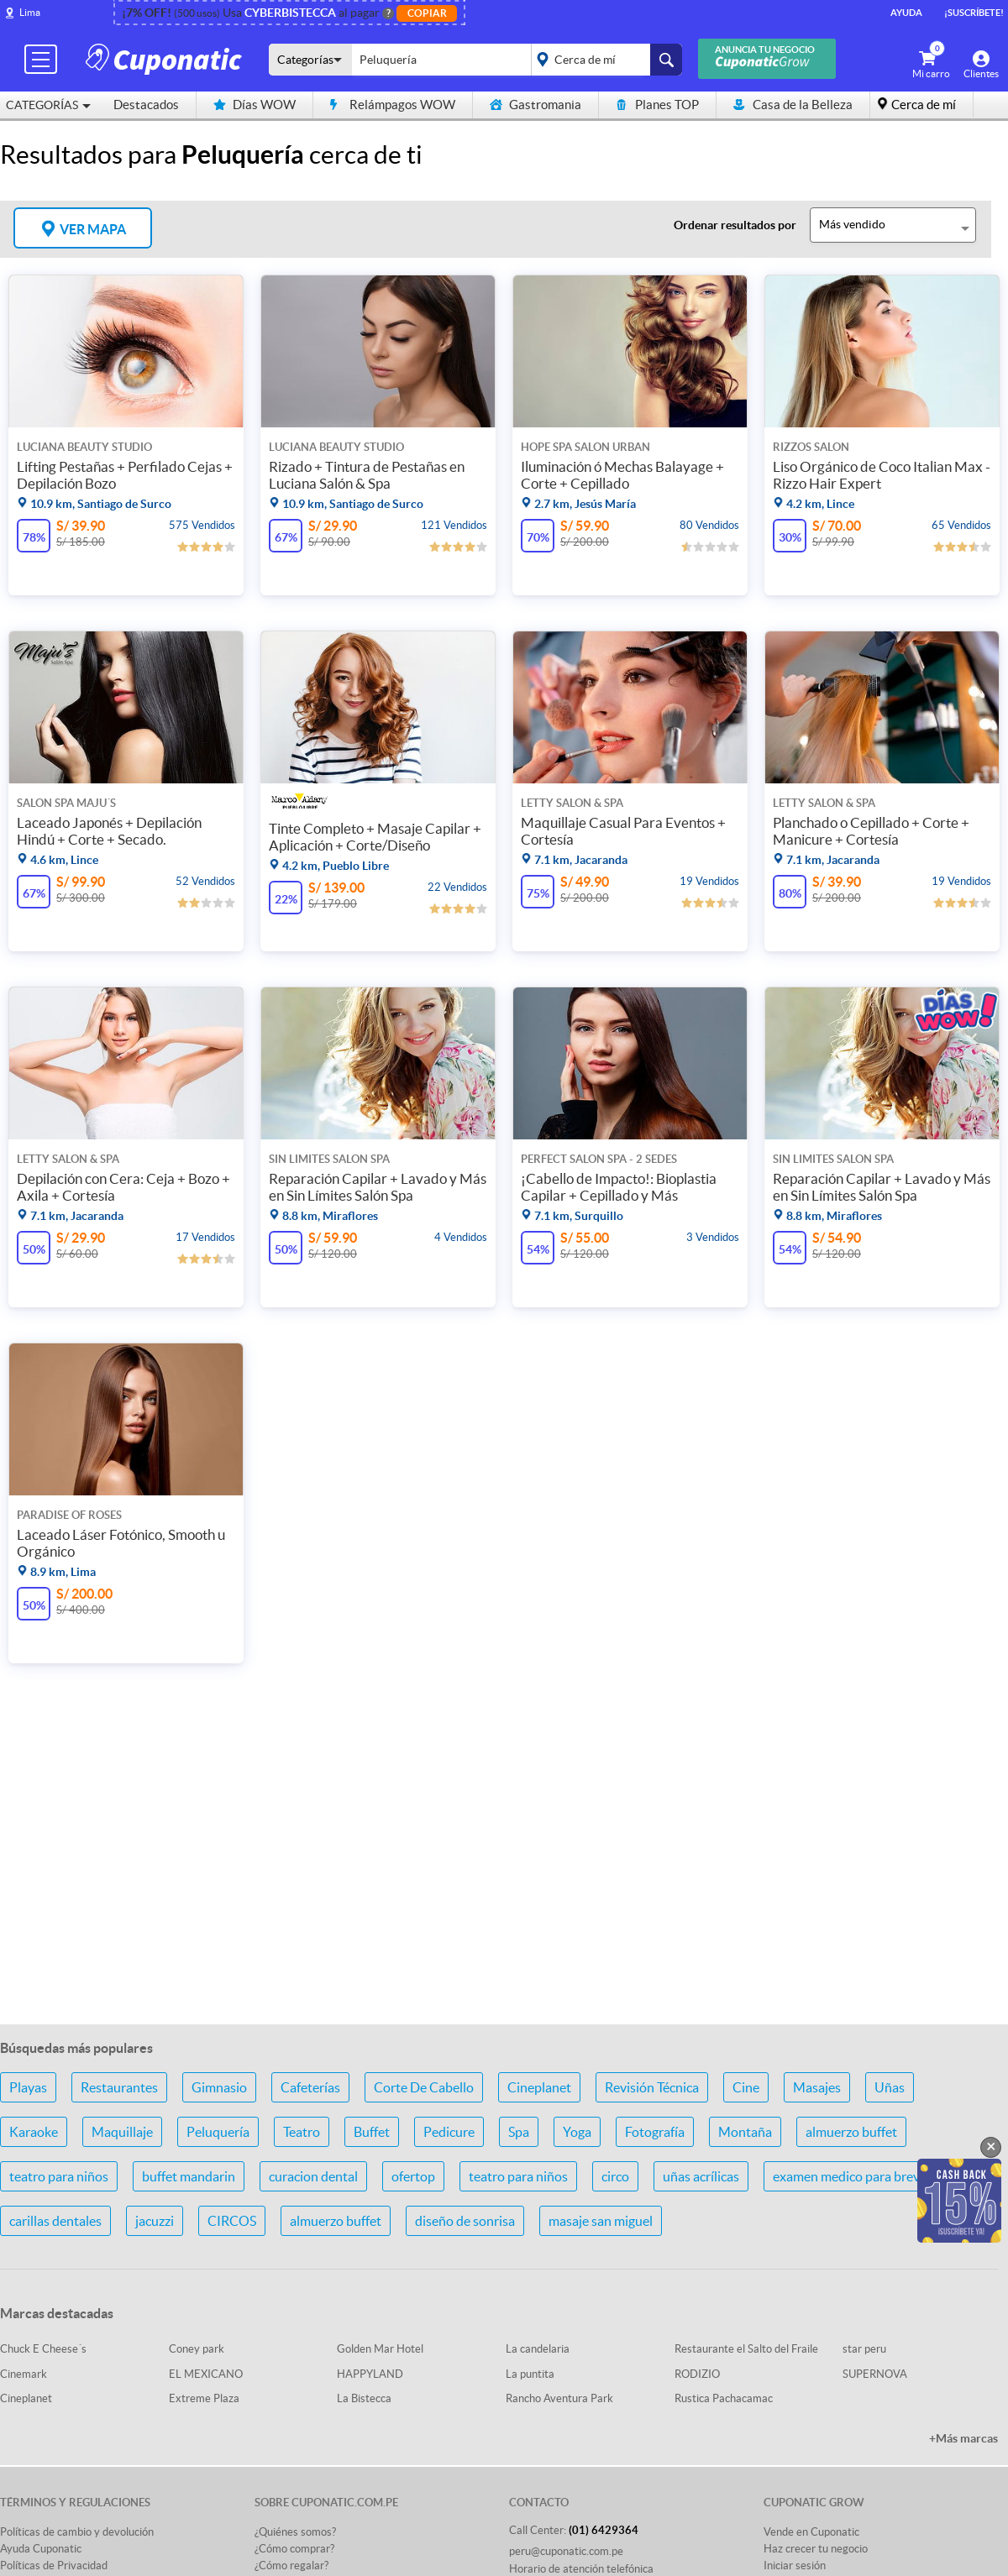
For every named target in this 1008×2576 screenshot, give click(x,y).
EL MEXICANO (206, 2374)
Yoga (577, 2131)
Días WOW (254, 104)
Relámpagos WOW (392, 104)
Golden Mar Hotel (380, 2349)
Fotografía (655, 2131)
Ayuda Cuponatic (40, 2548)
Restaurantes (119, 2087)
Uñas (889, 2087)
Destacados (146, 104)
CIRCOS (231, 2220)
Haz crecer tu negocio (816, 2548)
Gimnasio (219, 2087)
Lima (29, 12)
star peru (864, 2349)
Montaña (745, 2131)
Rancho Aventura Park (559, 2398)
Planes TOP (657, 104)
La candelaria (538, 2349)
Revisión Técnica (652, 2087)
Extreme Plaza (204, 2398)
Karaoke (33, 2131)
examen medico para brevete (855, 2176)
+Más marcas (963, 2438)
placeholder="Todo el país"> (603, 60)
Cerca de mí (923, 104)
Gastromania (535, 104)
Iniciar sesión (795, 2565)
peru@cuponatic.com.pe (566, 2551)
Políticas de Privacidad (54, 2565)
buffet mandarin (188, 2176)
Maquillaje (122, 2131)
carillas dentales (55, 2220)
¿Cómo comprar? (294, 2548)
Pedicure (449, 2131)
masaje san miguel (601, 2220)
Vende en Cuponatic (811, 2532)
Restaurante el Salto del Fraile (746, 2349)
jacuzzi (154, 2220)
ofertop (413, 2176)
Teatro (301, 2131)
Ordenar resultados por (735, 225)
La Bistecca (364, 2398)
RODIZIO (697, 2374)
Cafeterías (310, 2087)
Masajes (817, 2087)
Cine (745, 2087)
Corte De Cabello (424, 2087)
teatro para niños (58, 2176)
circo (615, 2176)
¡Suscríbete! (974, 13)
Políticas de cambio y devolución (77, 2532)
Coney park (196, 2349)
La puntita (530, 2374)
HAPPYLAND (370, 2374)
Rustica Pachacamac (724, 2398)
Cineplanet (539, 2087)
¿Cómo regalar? (291, 2565)
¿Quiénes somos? (295, 2532)
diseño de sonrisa (465, 2220)
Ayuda (906, 13)
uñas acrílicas (701, 2176)
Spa (518, 2131)
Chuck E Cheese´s (43, 2349)
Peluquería (217, 2131)
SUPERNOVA (875, 2374)
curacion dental (313, 2176)
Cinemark (23, 2374)
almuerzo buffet (851, 2131)
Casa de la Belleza (793, 104)
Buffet (372, 2131)
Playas (28, 2087)
